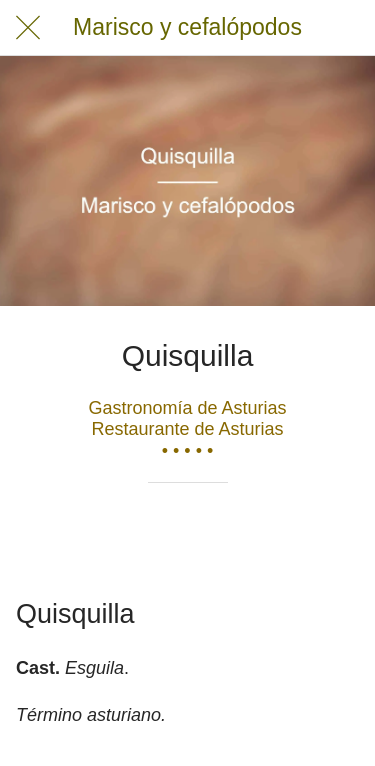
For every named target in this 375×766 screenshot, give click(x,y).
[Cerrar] (28, 28)
